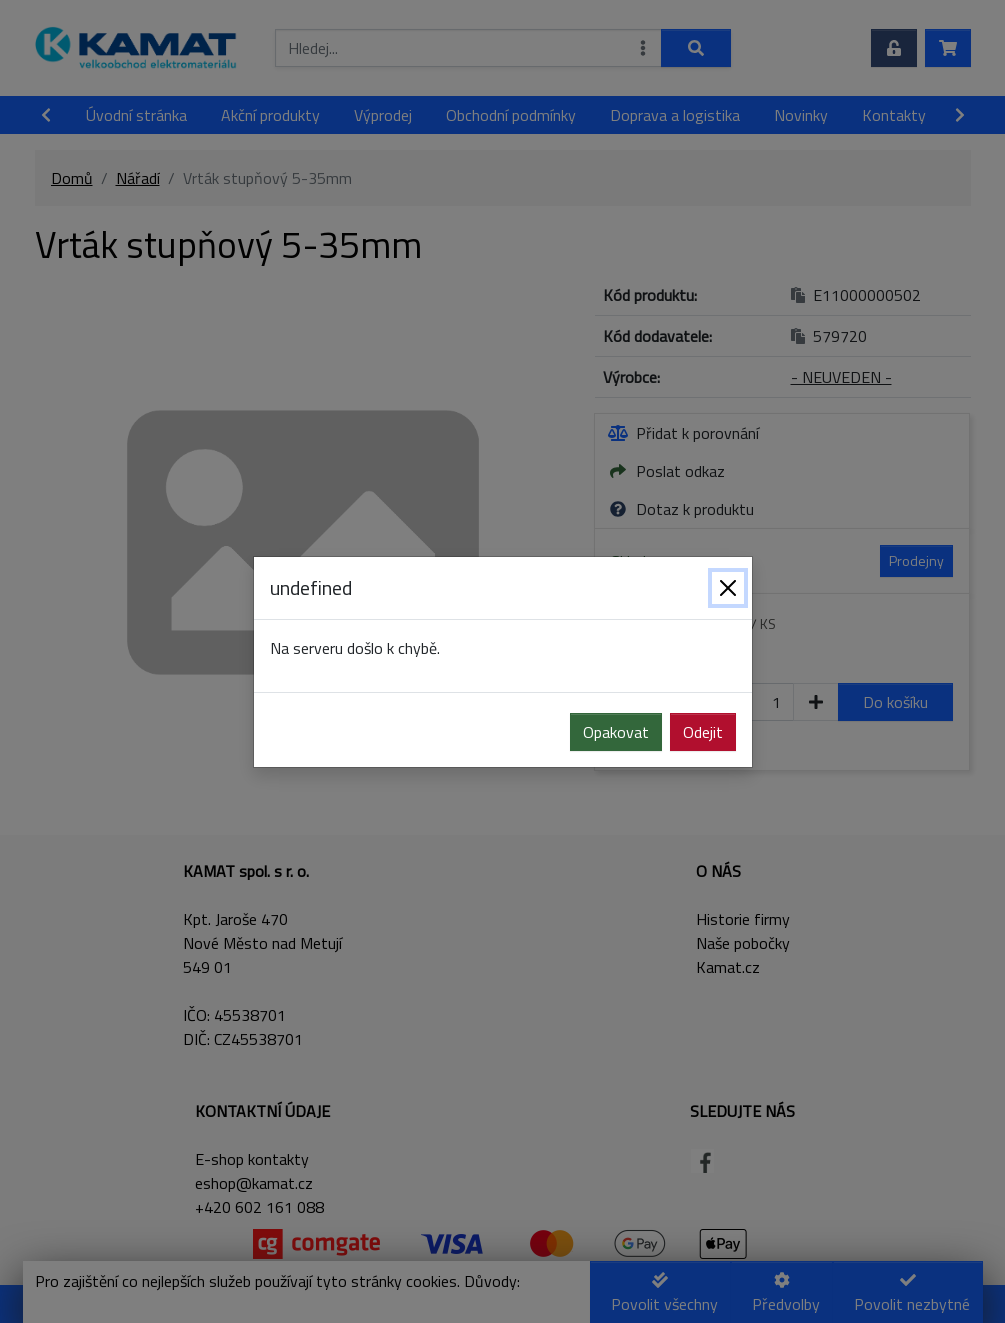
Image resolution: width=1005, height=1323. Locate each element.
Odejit (703, 732)
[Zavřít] (728, 588)
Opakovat (616, 732)
